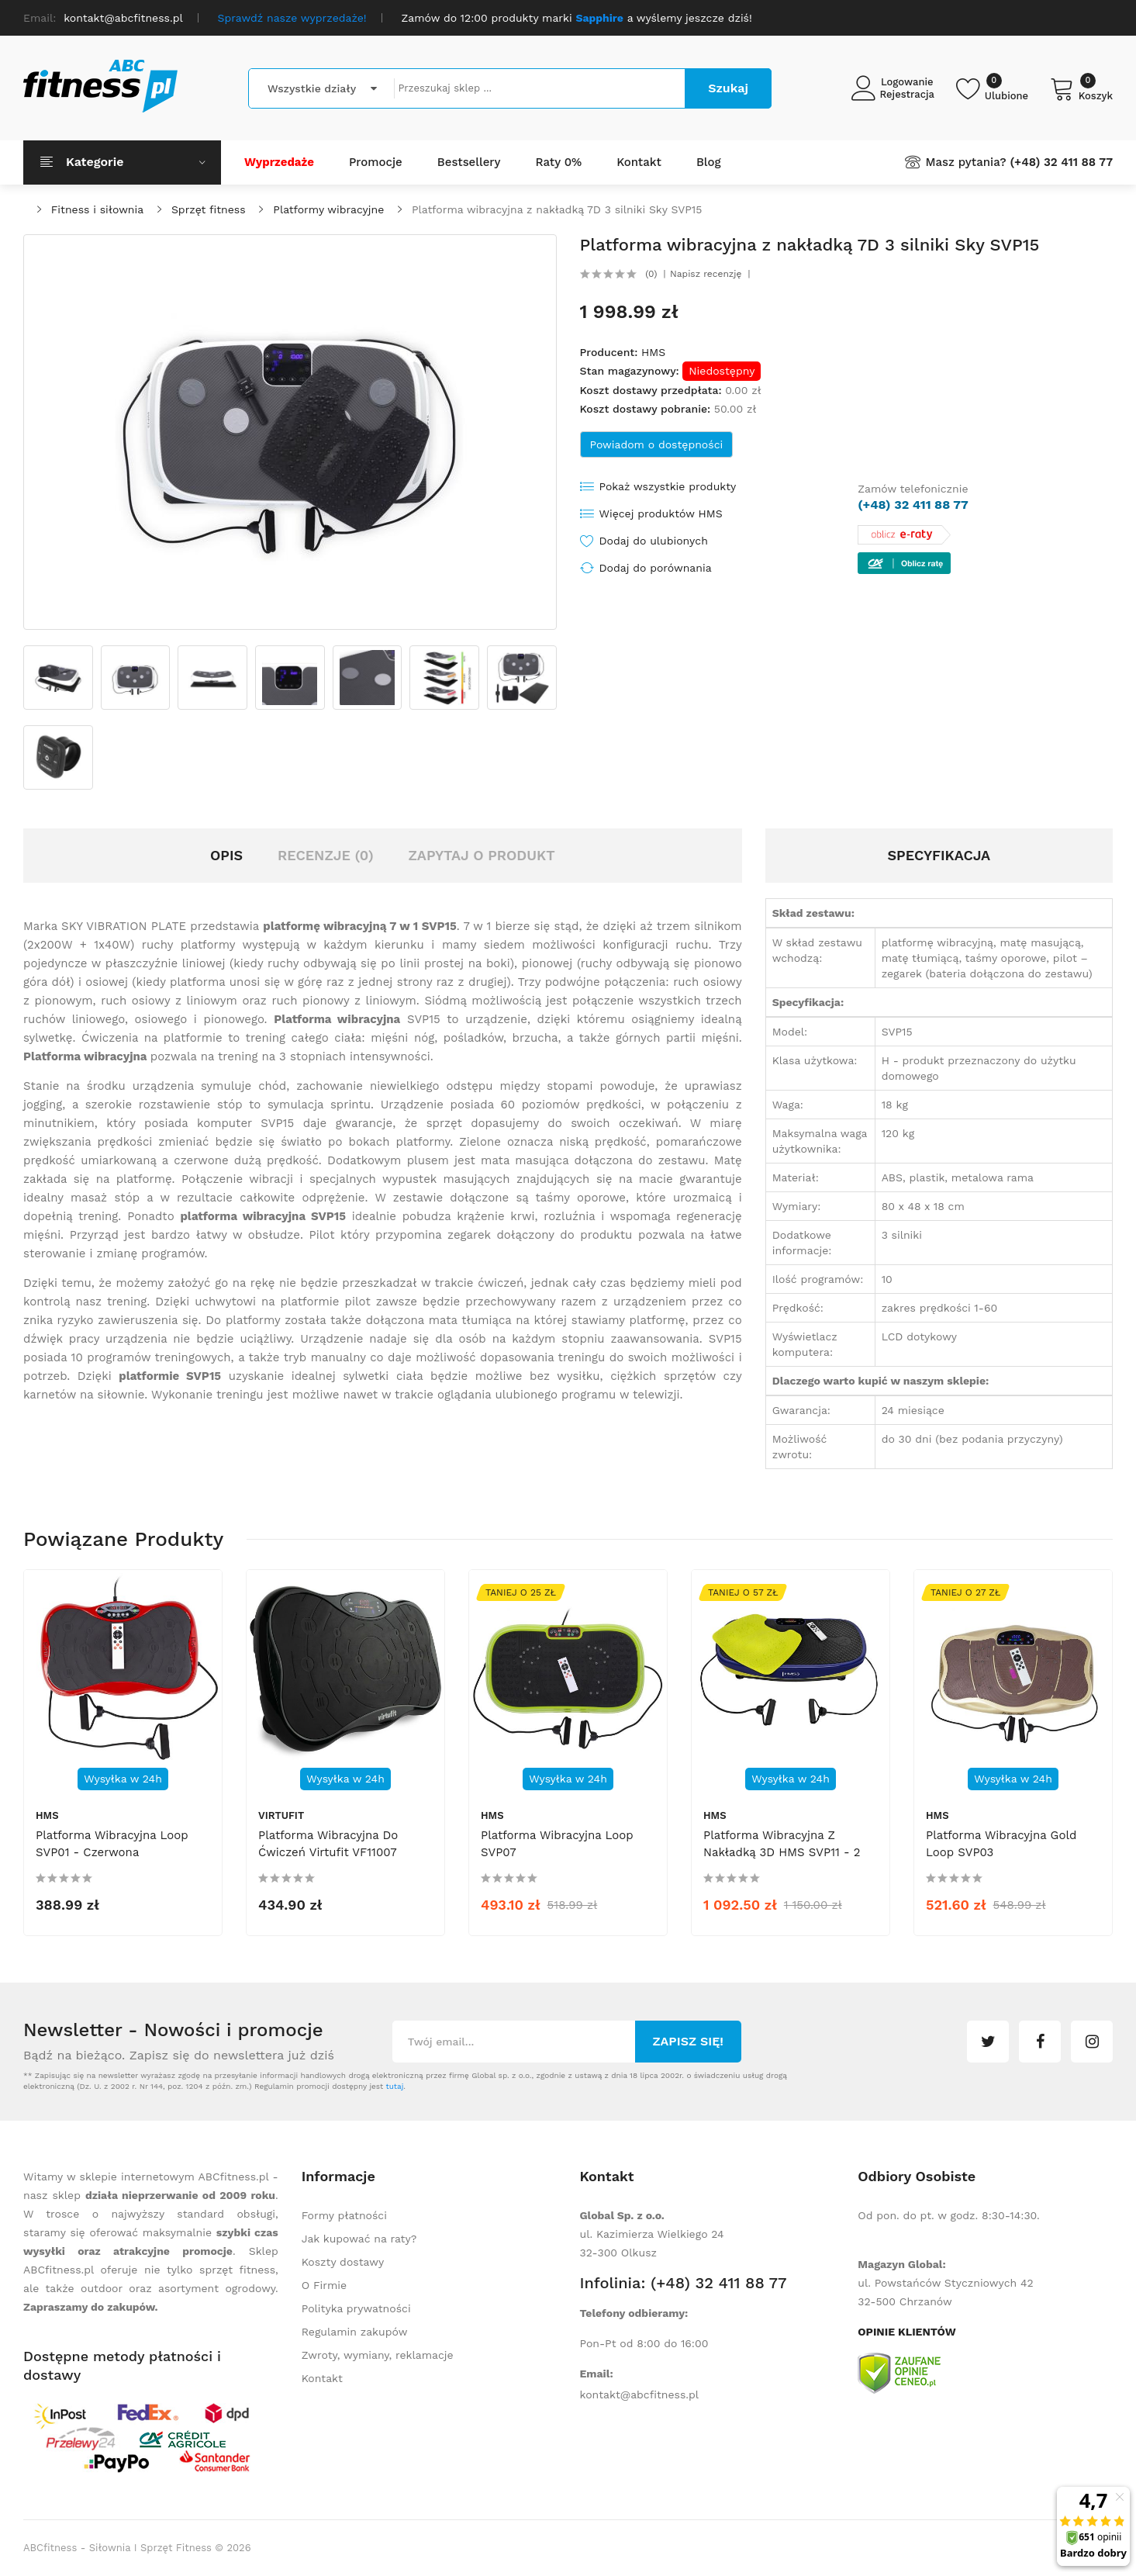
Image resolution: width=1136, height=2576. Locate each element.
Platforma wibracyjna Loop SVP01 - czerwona (112, 1843)
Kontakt (322, 2378)
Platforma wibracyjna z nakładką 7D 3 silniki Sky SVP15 (557, 209)
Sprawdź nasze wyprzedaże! (292, 18)
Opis (226, 855)
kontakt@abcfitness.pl (639, 2394)
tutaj (394, 2086)
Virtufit (281, 1815)
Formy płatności (344, 2215)
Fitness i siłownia (97, 209)
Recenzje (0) (326, 855)
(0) (651, 273)
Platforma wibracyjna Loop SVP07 (557, 1843)
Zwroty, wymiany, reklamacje (378, 2355)
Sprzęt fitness (208, 209)
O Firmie (324, 2285)
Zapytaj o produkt (481, 855)
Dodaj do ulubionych (653, 540)
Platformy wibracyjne (328, 209)
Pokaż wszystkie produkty (668, 486)
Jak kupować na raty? (359, 2238)
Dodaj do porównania (655, 568)
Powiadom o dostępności (656, 444)
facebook (1040, 2042)
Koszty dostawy (343, 2262)
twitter (988, 2042)
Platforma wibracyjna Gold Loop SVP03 (1001, 1843)
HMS (653, 352)
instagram (1092, 2042)
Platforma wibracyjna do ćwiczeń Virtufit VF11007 (328, 1843)
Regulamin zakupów (355, 2331)
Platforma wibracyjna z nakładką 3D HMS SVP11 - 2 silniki (781, 1852)
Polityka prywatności (356, 2308)
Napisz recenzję (705, 273)
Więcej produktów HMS (661, 513)
